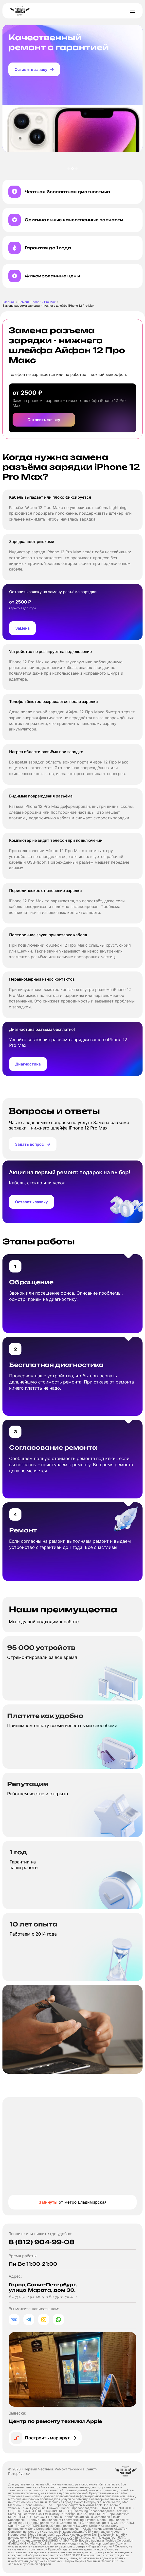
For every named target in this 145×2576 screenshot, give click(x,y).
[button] (68, 168)
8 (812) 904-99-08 (41, 2242)
